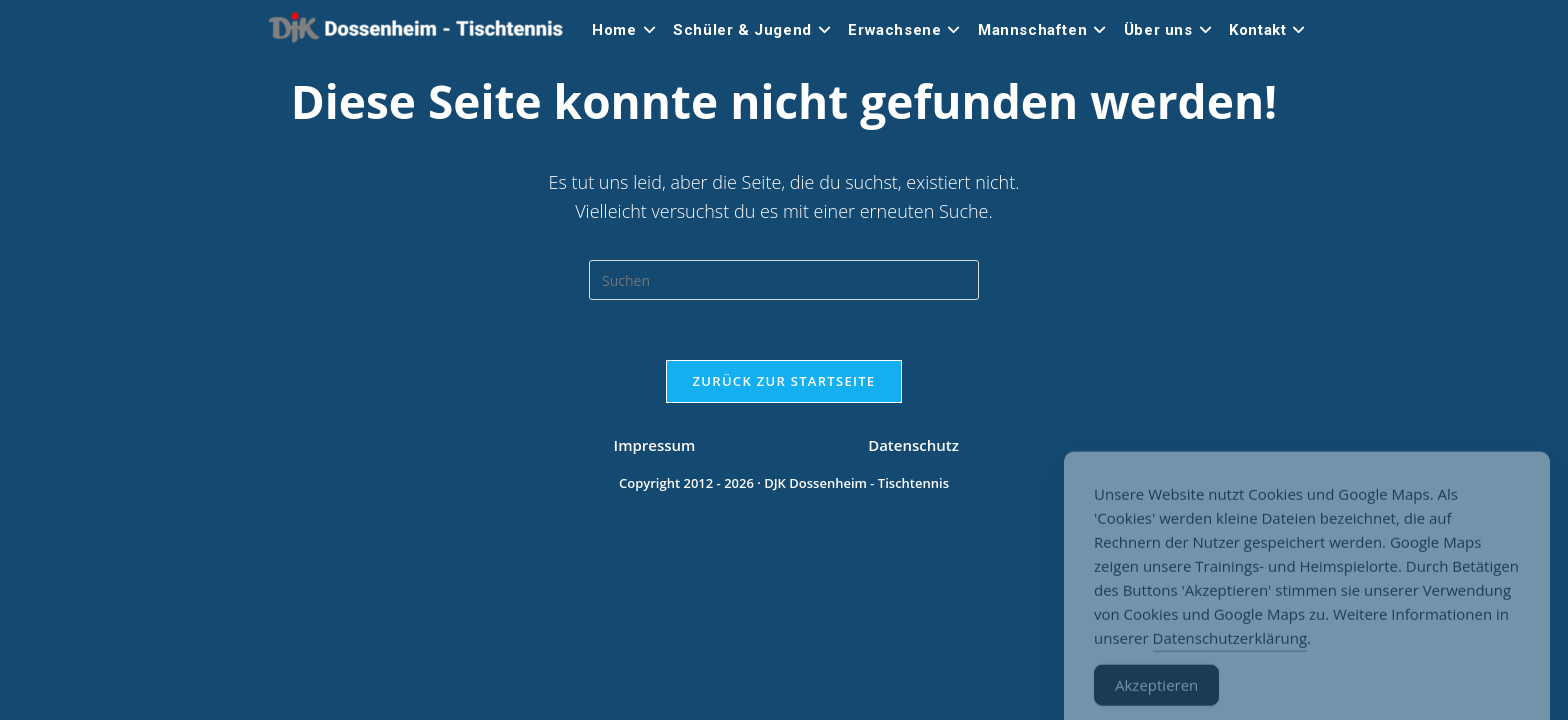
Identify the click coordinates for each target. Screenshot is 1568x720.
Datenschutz (913, 660)
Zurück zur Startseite (784, 381)
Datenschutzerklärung (1230, 653)
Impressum (655, 660)
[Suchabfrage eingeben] (784, 280)
